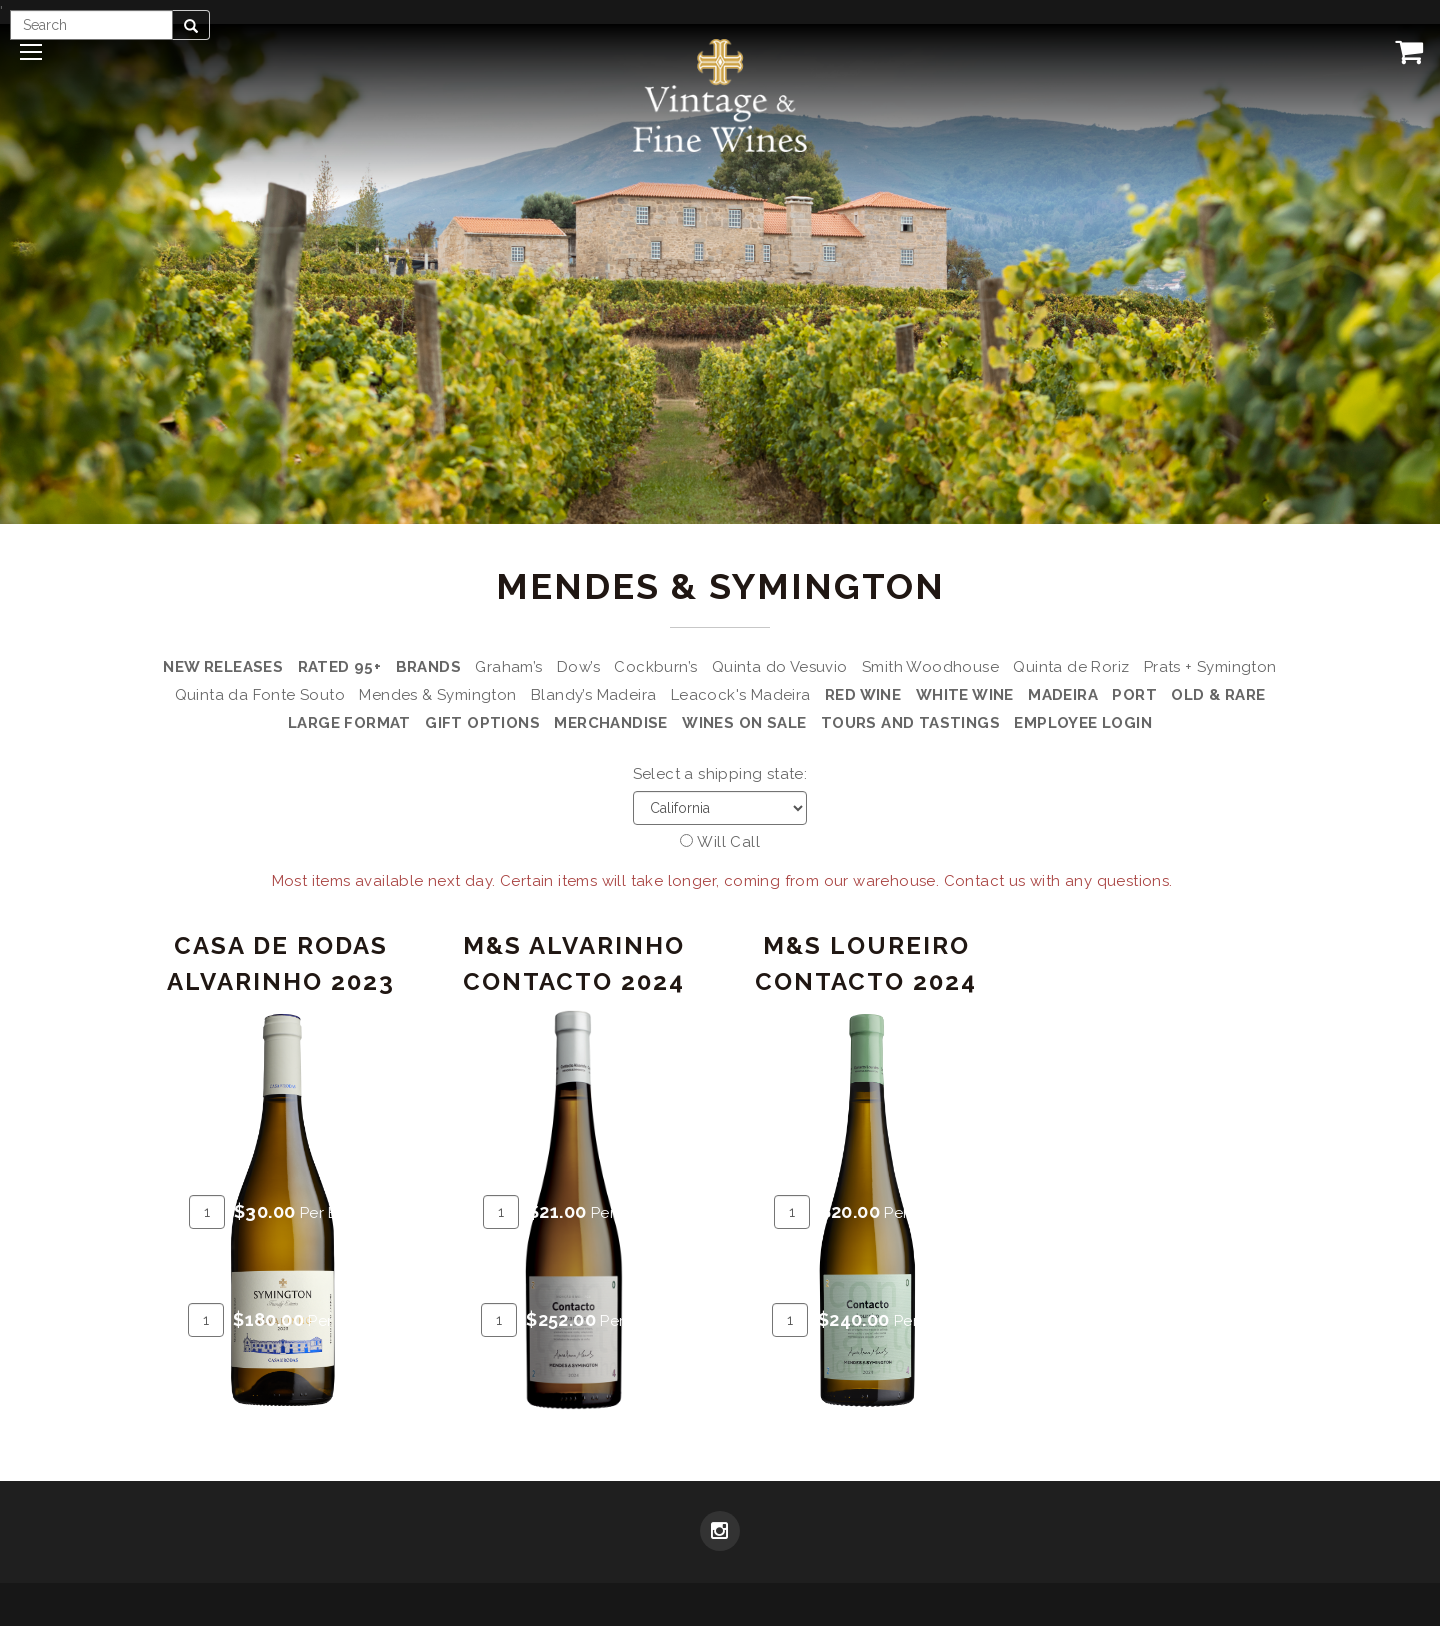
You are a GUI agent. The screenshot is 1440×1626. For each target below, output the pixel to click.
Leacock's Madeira (741, 695)
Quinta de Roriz (1071, 667)
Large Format (349, 723)
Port (1134, 695)
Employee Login (1083, 723)
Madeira (1063, 695)
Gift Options (482, 723)
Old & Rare (1218, 695)
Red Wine (863, 695)
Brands (428, 667)
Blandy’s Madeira (593, 695)
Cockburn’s (655, 667)
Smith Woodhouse (930, 667)
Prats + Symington (1210, 667)
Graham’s (508, 667)
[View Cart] (1405, 51)
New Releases (223, 667)
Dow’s (578, 667)
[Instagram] (720, 1533)
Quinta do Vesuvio (780, 667)
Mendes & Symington (437, 695)
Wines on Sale (744, 723)
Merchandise (610, 723)
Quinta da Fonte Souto (260, 695)
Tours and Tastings (910, 723)
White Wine (965, 695)
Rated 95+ (340, 667)
